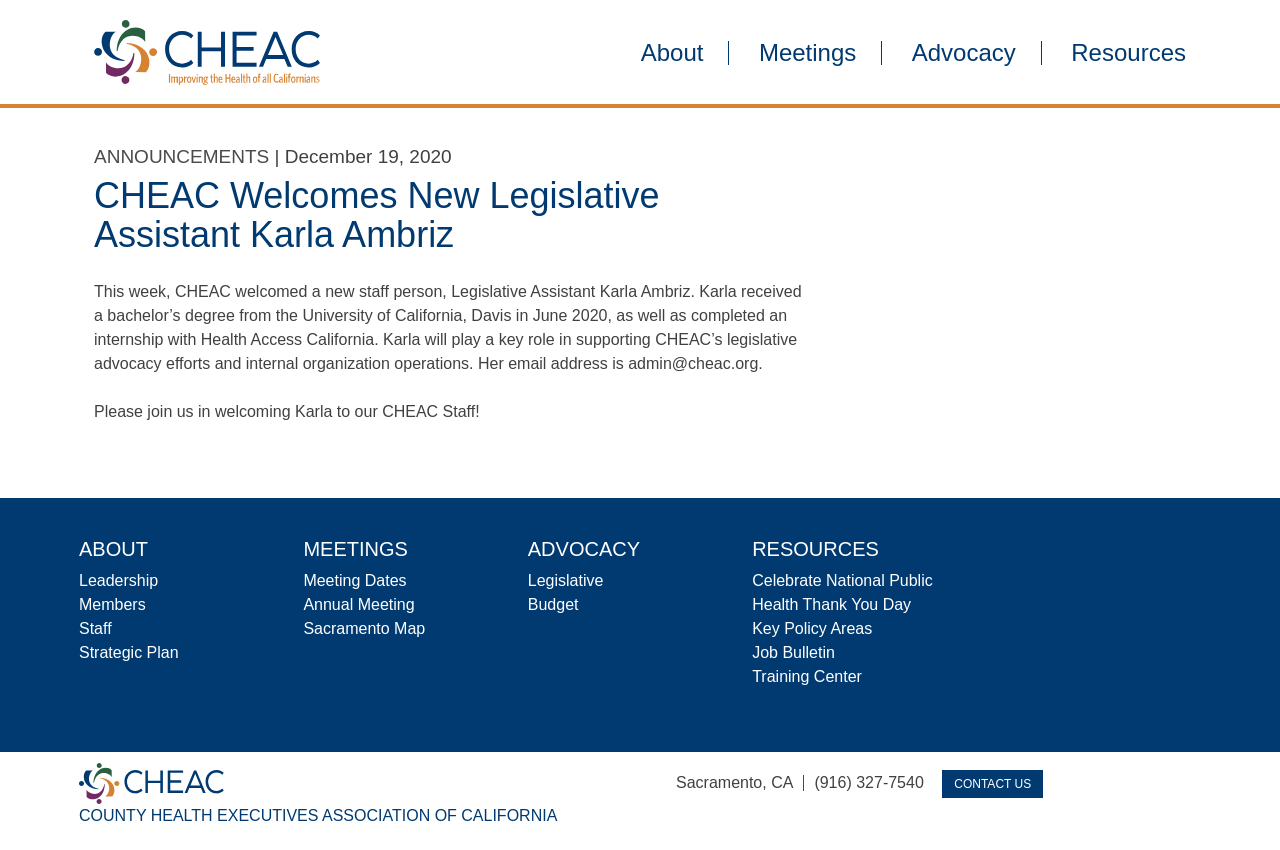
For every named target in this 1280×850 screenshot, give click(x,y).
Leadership (118, 580)
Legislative (566, 580)
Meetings (807, 53)
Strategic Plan (129, 652)
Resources (1128, 53)
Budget (553, 604)
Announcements (181, 156)
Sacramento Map (364, 628)
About (672, 53)
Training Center (807, 676)
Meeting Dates (354, 580)
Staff (95, 628)
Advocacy (964, 53)
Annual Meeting (358, 604)
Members (112, 604)
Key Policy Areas (812, 628)
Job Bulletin (793, 652)
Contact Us (992, 784)
